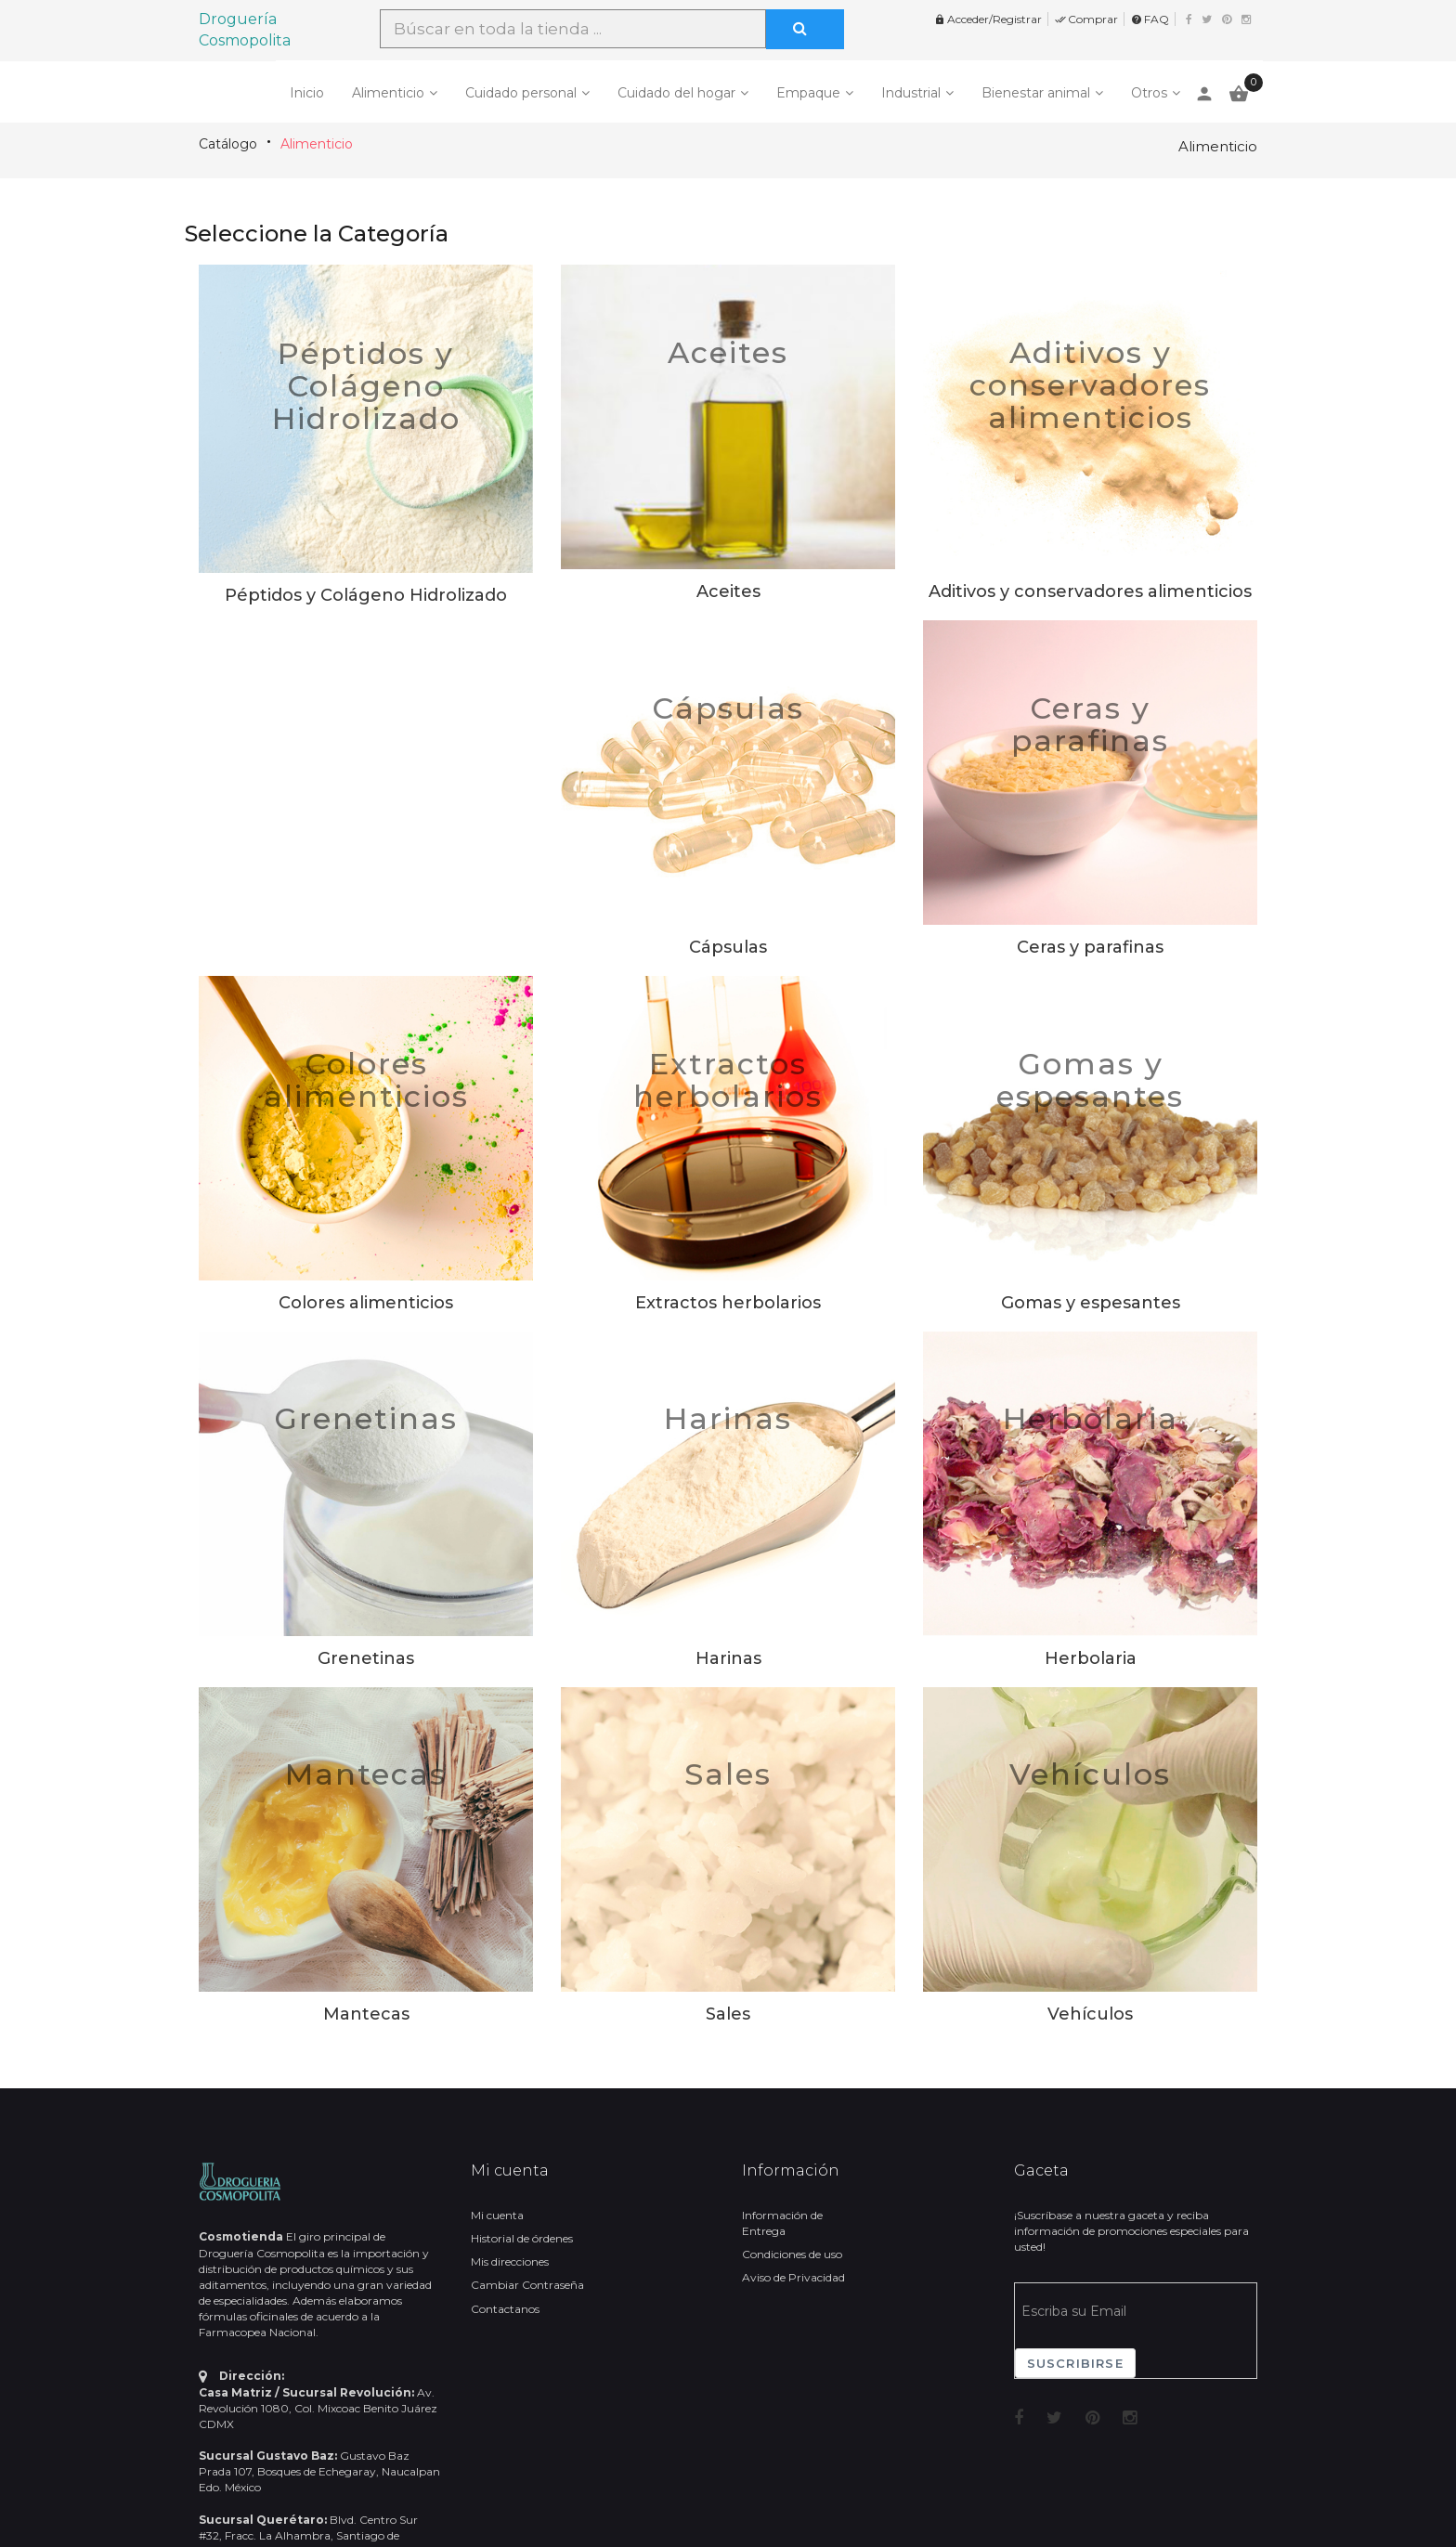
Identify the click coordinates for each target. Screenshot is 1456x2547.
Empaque (808, 92)
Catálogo (228, 144)
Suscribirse (1075, 2363)
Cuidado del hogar (676, 92)
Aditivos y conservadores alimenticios (1090, 384)
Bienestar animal (1036, 92)
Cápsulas (728, 708)
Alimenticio (388, 92)
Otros (1149, 92)
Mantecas (366, 1774)
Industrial (911, 92)
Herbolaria (1090, 1418)
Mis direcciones (510, 2261)
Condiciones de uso (792, 2254)
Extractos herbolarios (728, 1080)
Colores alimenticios (366, 1080)
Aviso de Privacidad (793, 2277)
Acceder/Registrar (988, 19)
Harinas (728, 1418)
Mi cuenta (497, 2215)
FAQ (1150, 19)
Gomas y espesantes (1090, 1080)
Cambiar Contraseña (527, 2285)
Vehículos (1090, 1774)
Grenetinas (366, 1418)
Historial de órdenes (522, 2238)
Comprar (1086, 19)
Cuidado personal (521, 92)
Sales (728, 1774)
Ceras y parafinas (1090, 724)
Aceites (728, 352)
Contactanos (505, 2309)
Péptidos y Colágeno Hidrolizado (366, 385)
